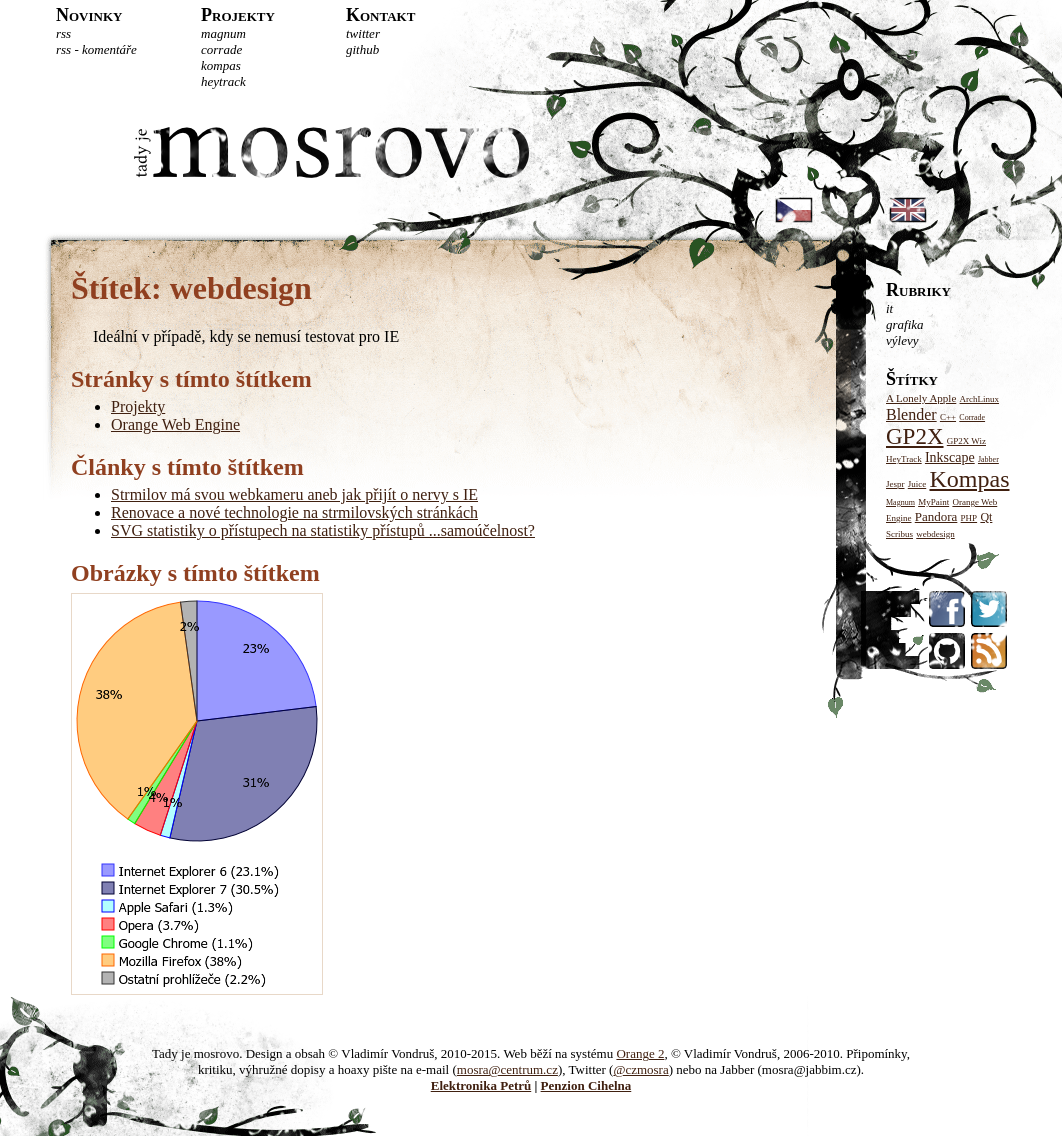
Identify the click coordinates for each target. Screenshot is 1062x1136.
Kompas (221, 65)
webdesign (935, 534)
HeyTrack (223, 81)
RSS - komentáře (96, 49)
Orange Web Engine (175, 424)
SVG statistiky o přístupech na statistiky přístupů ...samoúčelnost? (323, 530)
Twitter (363, 33)
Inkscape (950, 457)
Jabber (988, 459)
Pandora (936, 516)
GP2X (915, 436)
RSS (63, 33)
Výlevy (902, 340)
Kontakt (380, 15)
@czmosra (640, 1069)
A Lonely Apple (921, 398)
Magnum (223, 33)
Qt (986, 517)
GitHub (362, 49)
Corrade (221, 49)
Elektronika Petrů (481, 1085)
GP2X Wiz (966, 441)
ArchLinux (980, 399)
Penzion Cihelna (586, 1085)
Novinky (89, 15)
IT (889, 308)
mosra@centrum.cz (507, 1069)
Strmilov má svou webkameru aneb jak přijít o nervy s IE (294, 494)
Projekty (238, 15)
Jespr (895, 484)
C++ (948, 417)
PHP (969, 518)
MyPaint (933, 502)
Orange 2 (640, 1053)
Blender (911, 414)
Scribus (899, 534)
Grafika (905, 324)
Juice (917, 484)
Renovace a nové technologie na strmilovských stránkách (294, 512)
